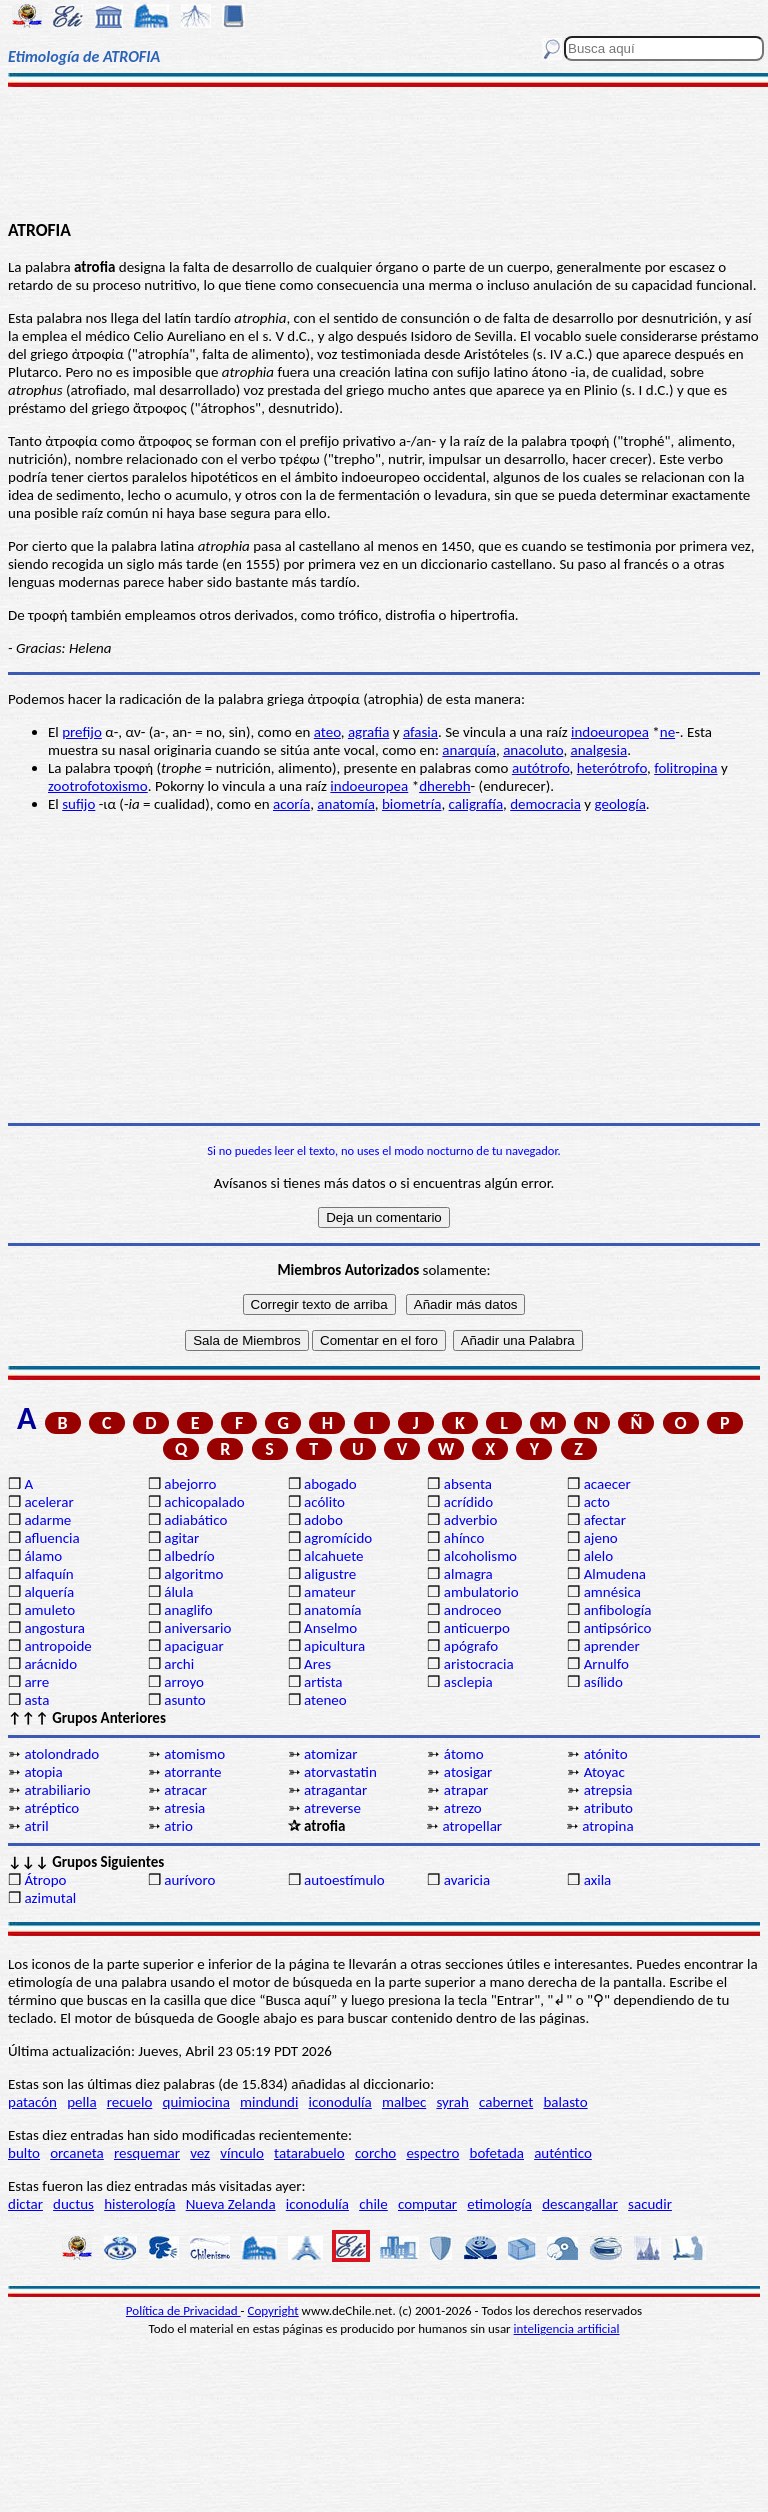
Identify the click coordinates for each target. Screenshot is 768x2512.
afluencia (51, 1538)
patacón (32, 2102)
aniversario (197, 1628)
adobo (323, 1520)
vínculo (242, 2153)
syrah (452, 2102)
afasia (420, 732)
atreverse (332, 1808)
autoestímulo (344, 1880)
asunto (184, 1700)
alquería (49, 1592)
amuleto (49, 1610)
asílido (603, 1682)
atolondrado (61, 1754)
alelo (598, 1556)
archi (179, 1664)
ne (667, 732)
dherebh (444, 786)
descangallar (580, 2204)
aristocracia (479, 1664)
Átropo (45, 1880)
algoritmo (193, 1574)
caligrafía (476, 804)
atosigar (468, 1772)
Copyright (273, 2310)
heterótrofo (612, 768)
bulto (24, 2153)
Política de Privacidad (183, 2310)
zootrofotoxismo (98, 786)
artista (323, 1682)
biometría (411, 804)
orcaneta (77, 2153)
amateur (330, 1592)
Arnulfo (606, 1664)
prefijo (82, 732)
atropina (607, 1826)
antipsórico (618, 1628)
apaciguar (193, 1646)
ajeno (601, 1538)
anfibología (618, 1610)
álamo (43, 1556)
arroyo (184, 1682)
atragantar (335, 1790)
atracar (185, 1790)
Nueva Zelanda (231, 2204)
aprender (612, 1646)
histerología (139, 2204)
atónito (606, 1754)
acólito (324, 1502)
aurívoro (189, 1880)
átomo (464, 1754)
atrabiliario (57, 1790)
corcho (375, 2153)
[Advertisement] (384, 152)
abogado (330, 1484)
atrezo (463, 1808)
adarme (47, 1520)
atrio (178, 1826)
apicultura (334, 1646)
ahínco (464, 1538)
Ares (317, 1664)
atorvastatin (340, 1772)
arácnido (50, 1664)
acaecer (607, 1484)
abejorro (190, 1484)
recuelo (130, 2102)
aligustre (330, 1574)
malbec (404, 2102)
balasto (565, 2102)
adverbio (471, 1520)
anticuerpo (477, 1628)
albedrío (189, 1556)
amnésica (612, 1592)
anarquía (469, 750)
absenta (468, 1484)
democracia (545, 804)
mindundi (269, 2102)
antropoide (57, 1646)
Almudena (615, 1574)
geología (619, 804)
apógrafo (471, 1646)
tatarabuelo (309, 2153)
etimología (499, 2204)
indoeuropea (610, 732)
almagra (468, 1574)
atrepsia (608, 1790)
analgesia (599, 750)
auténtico (563, 2153)
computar (427, 2204)
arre (36, 1682)
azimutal (50, 1898)
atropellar (472, 1826)
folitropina (685, 768)
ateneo (325, 1700)
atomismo (194, 1754)
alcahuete (334, 1556)
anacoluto (533, 750)
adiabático (195, 1520)
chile (373, 2204)
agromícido (338, 1538)
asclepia (468, 1682)
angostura (54, 1628)
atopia (43, 1772)
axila (598, 1880)
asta (36, 1700)
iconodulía (340, 2102)
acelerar (48, 1502)
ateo (327, 732)
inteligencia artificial (567, 2328)
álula (178, 1592)
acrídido (468, 1502)
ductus (73, 2204)
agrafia (368, 732)
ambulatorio (481, 1592)
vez (200, 2153)
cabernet (506, 2102)
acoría (291, 804)
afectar (605, 1520)
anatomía (346, 804)
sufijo (78, 804)
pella (81, 2102)
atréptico (51, 1808)
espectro (432, 2153)
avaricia (467, 1880)
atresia (184, 1808)
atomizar (330, 1754)
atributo (608, 1808)
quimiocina (196, 2102)
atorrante (192, 1772)
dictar (25, 2204)
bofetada (497, 2153)
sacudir (650, 2204)
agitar (181, 1538)
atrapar (466, 1790)
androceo (473, 1610)
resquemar (147, 2153)
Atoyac (604, 1772)
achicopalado (204, 1502)
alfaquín (48, 1574)
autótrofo (541, 768)
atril (36, 1826)
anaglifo (188, 1610)
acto (597, 1502)
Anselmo (330, 1628)
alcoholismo (480, 1556)
